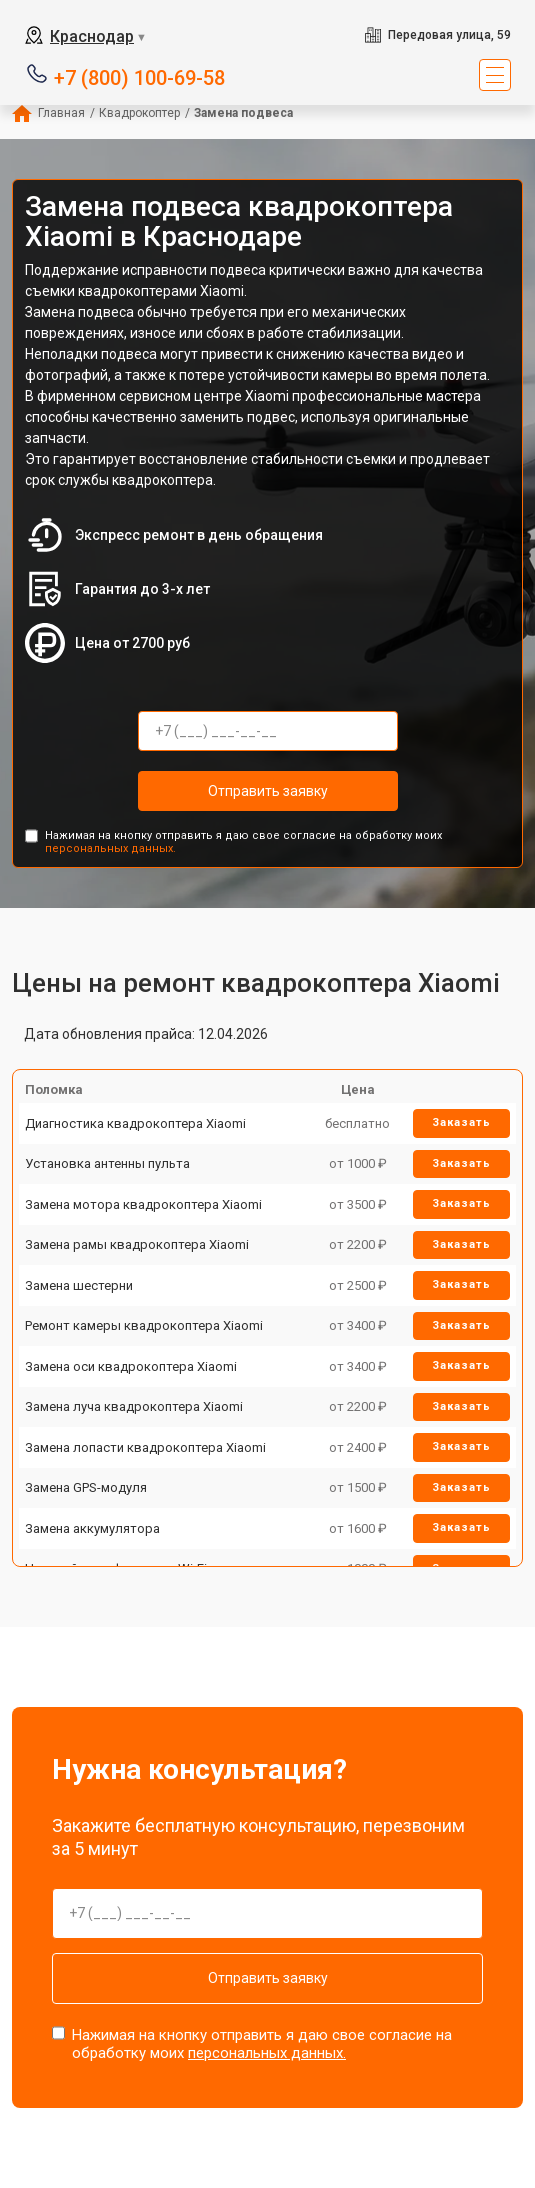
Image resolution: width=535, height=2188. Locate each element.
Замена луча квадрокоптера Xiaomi (134, 1406)
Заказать (461, 1122)
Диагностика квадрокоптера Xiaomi (135, 1123)
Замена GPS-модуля (86, 1487)
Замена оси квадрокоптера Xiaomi (131, 1366)
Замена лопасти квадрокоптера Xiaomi (145, 1447)
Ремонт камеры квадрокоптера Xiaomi (144, 1325)
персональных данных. (110, 848)
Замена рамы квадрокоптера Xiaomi (137, 1244)
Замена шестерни (79, 1285)
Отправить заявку (268, 791)
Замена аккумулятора (92, 1528)
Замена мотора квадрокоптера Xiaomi (143, 1204)
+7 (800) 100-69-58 (139, 76)
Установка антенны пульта (107, 1163)
